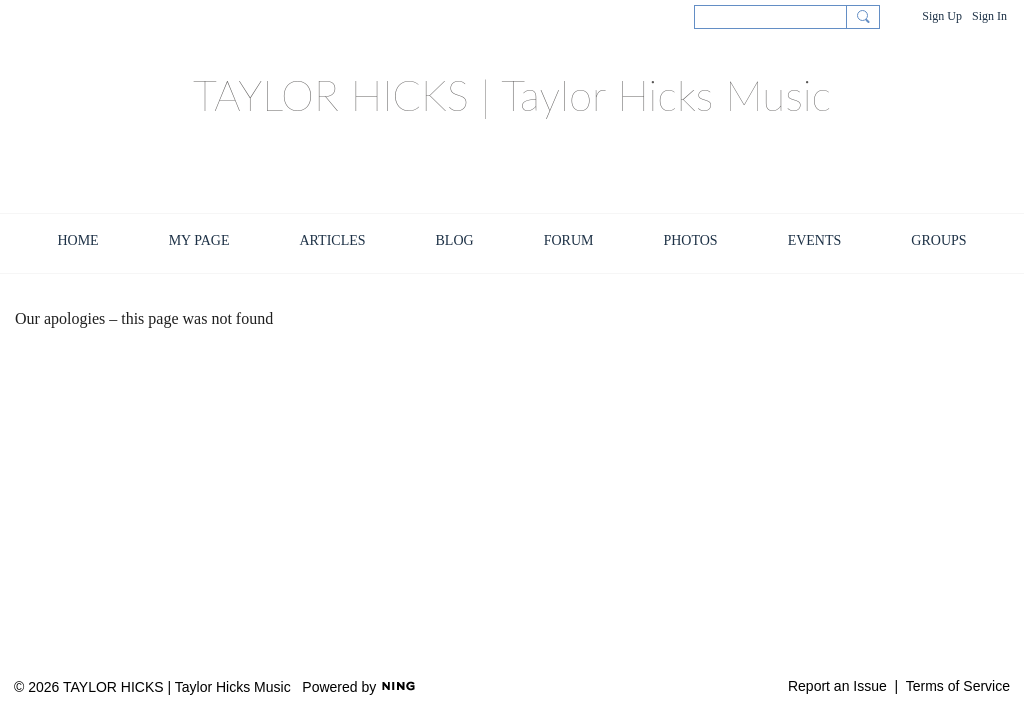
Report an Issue (837, 686)
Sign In (989, 16)
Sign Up (942, 16)
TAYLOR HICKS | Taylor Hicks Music (512, 95)
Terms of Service (958, 686)
